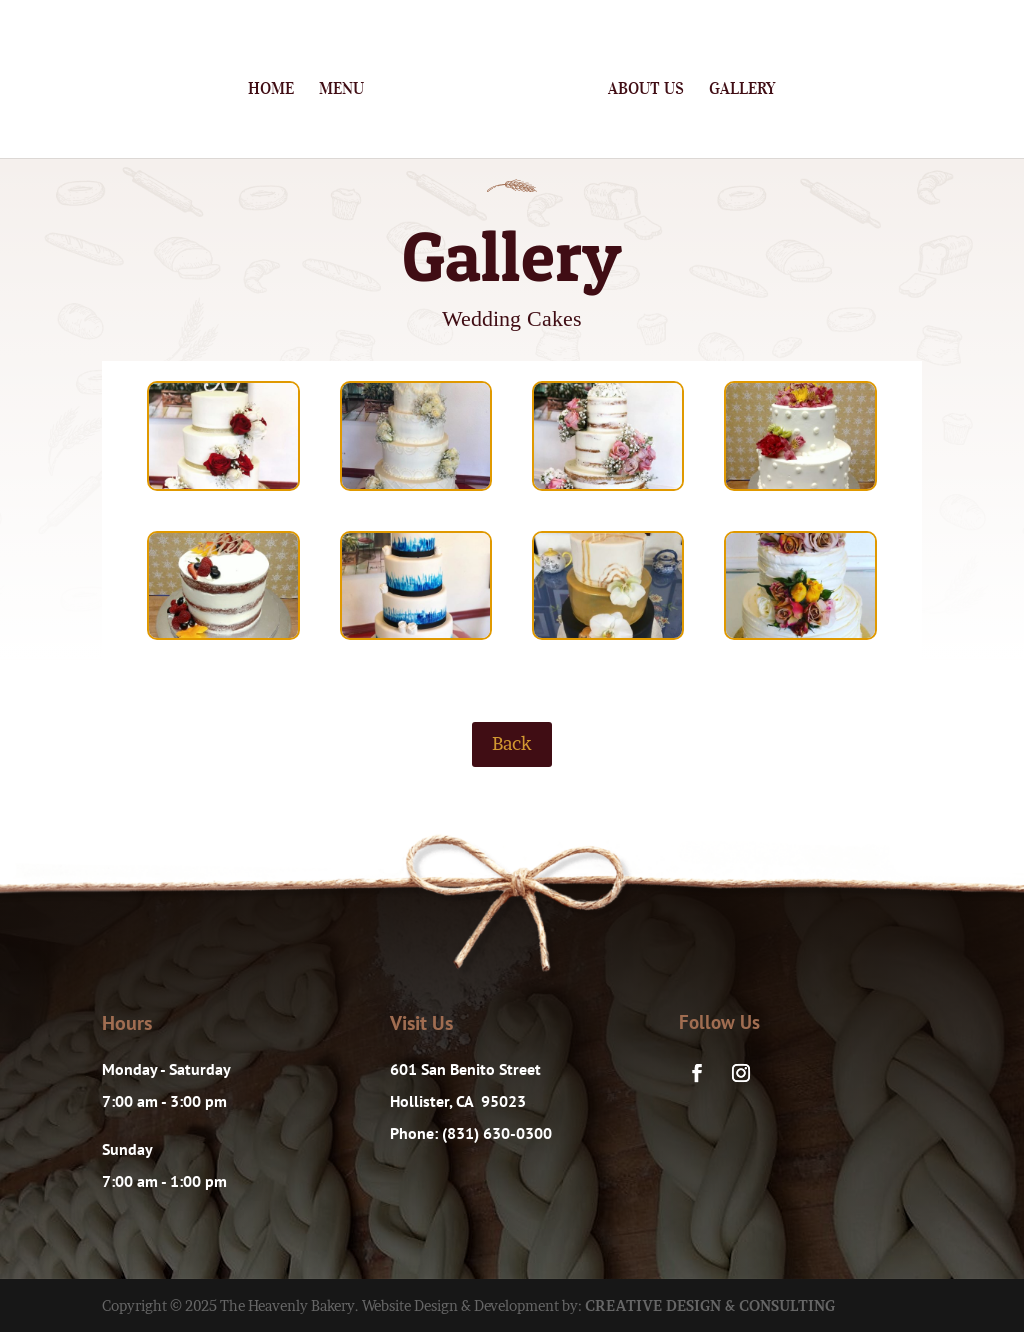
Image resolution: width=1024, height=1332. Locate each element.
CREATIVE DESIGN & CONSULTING (710, 1305)
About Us (646, 89)
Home (271, 89)
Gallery (742, 89)
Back (512, 743)
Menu (341, 89)
